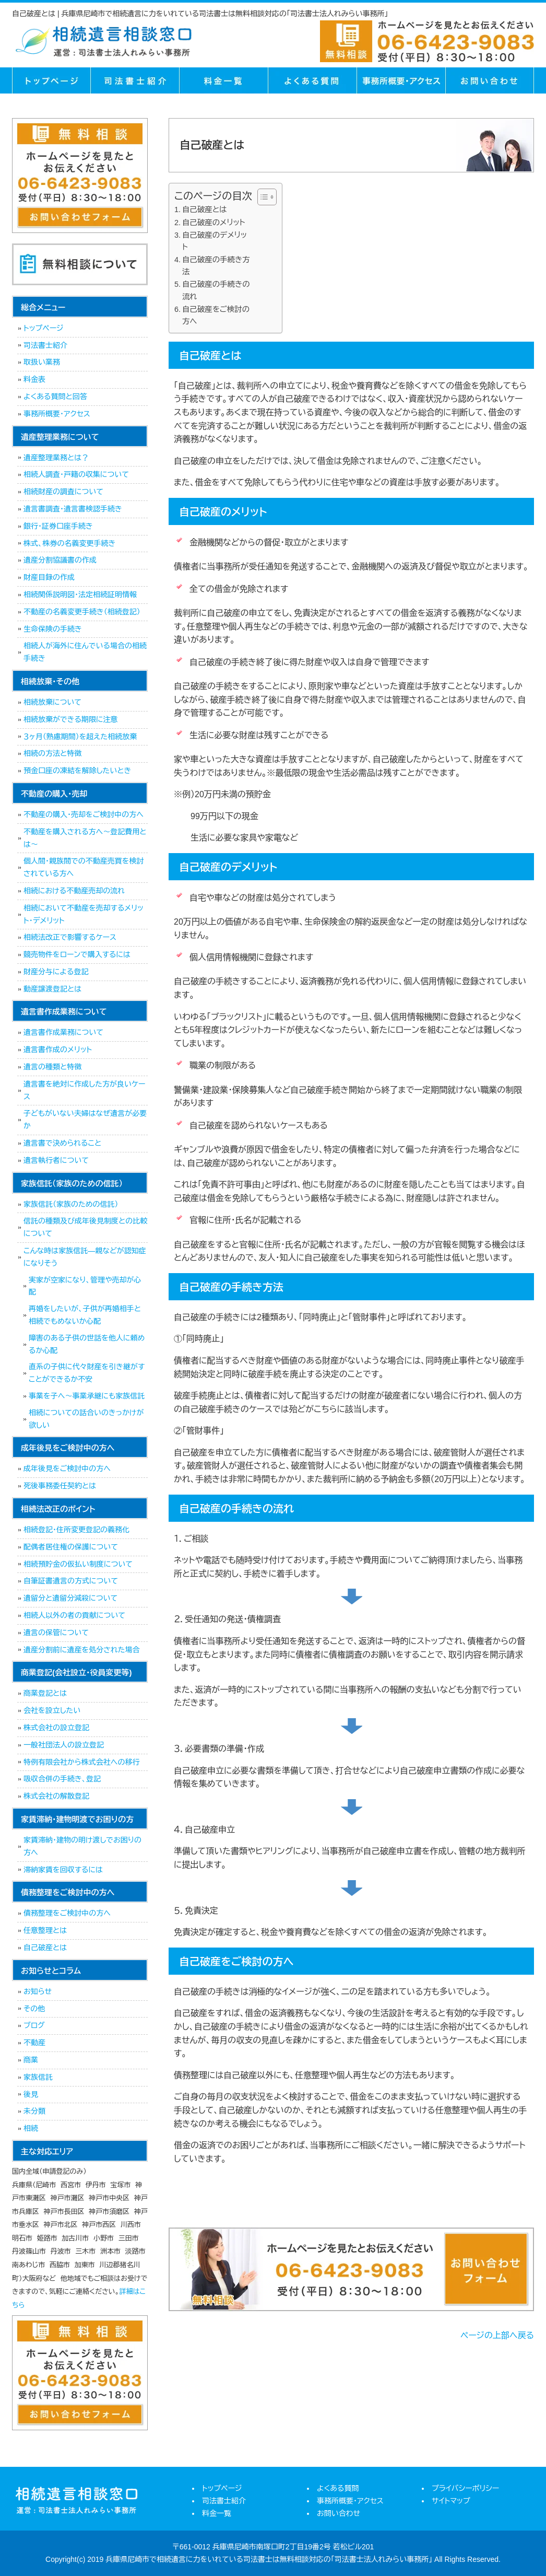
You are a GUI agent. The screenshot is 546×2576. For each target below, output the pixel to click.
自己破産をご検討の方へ (216, 315)
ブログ (33, 2025)
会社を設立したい (51, 1710)
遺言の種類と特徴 (52, 1067)
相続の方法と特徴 (52, 753)
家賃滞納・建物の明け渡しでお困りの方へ (82, 1846)
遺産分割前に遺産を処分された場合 (81, 1650)
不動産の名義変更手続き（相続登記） (81, 612)
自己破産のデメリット (214, 241)
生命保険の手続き (52, 629)
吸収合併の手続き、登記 (62, 1779)
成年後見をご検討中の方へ (67, 1468)
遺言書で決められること (62, 1143)
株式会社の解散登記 (56, 1796)
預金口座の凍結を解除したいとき (77, 770)
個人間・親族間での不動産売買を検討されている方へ (83, 867)
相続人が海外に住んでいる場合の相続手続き (85, 652)
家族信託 (38, 2077)
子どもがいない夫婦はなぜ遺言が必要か (85, 1119)
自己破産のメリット (213, 222)
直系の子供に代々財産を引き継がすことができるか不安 (87, 1372)
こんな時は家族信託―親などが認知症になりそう (84, 1256)
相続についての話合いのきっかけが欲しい (86, 1418)
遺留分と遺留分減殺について (70, 1598)
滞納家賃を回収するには (63, 1870)
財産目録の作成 (49, 577)
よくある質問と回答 (55, 396)
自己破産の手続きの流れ (216, 290)
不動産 (34, 2042)
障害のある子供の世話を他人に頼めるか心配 (87, 1344)
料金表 (34, 379)
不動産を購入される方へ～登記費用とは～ (84, 837)
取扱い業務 (41, 362)
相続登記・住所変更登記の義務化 (76, 1529)
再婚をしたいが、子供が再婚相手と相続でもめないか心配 (85, 1314)
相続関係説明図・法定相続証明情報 (80, 594)
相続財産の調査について (63, 491)
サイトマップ (451, 2501)
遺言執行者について (56, 1160)
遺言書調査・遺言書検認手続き (72, 509)
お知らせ (37, 1991)
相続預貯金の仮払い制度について (78, 1564)
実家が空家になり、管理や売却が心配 (85, 1286)
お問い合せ (489, 80)
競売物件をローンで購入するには (76, 954)
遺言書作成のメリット (57, 1049)
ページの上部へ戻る (497, 2335)
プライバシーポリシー (465, 2488)
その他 (34, 2008)
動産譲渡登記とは (52, 989)
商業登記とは (45, 1693)
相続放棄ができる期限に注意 (70, 719)
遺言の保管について (56, 1632)
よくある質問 (312, 80)
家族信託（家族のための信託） (70, 1204)
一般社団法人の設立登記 (63, 1745)
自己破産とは (204, 209)
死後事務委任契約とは (59, 1486)
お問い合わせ (338, 2513)
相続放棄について (52, 702)
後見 (30, 2094)
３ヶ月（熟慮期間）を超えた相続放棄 (80, 736)
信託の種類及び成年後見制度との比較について (85, 1227)
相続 (30, 2128)
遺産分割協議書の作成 (60, 560)
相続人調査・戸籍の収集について (76, 474)
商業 (30, 2060)
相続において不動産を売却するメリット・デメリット (83, 914)
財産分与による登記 (55, 972)
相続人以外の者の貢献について (74, 1615)
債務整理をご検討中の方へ (67, 1913)
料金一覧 (223, 80)
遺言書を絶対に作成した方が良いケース (84, 1090)
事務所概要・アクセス (401, 80)
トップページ (51, 80)
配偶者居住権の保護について (70, 1547)
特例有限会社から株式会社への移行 (81, 1762)
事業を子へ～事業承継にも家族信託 (87, 1396)
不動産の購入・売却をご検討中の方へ (83, 814)
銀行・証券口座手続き (58, 526)
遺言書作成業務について (63, 1032)
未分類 (34, 2111)
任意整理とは (45, 1930)
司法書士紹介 (134, 80)
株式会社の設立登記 (56, 1727)
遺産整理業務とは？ (56, 457)
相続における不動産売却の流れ (74, 891)
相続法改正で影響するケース (69, 937)
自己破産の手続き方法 (216, 265)
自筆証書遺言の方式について (70, 1581)
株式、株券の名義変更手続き (69, 543)
